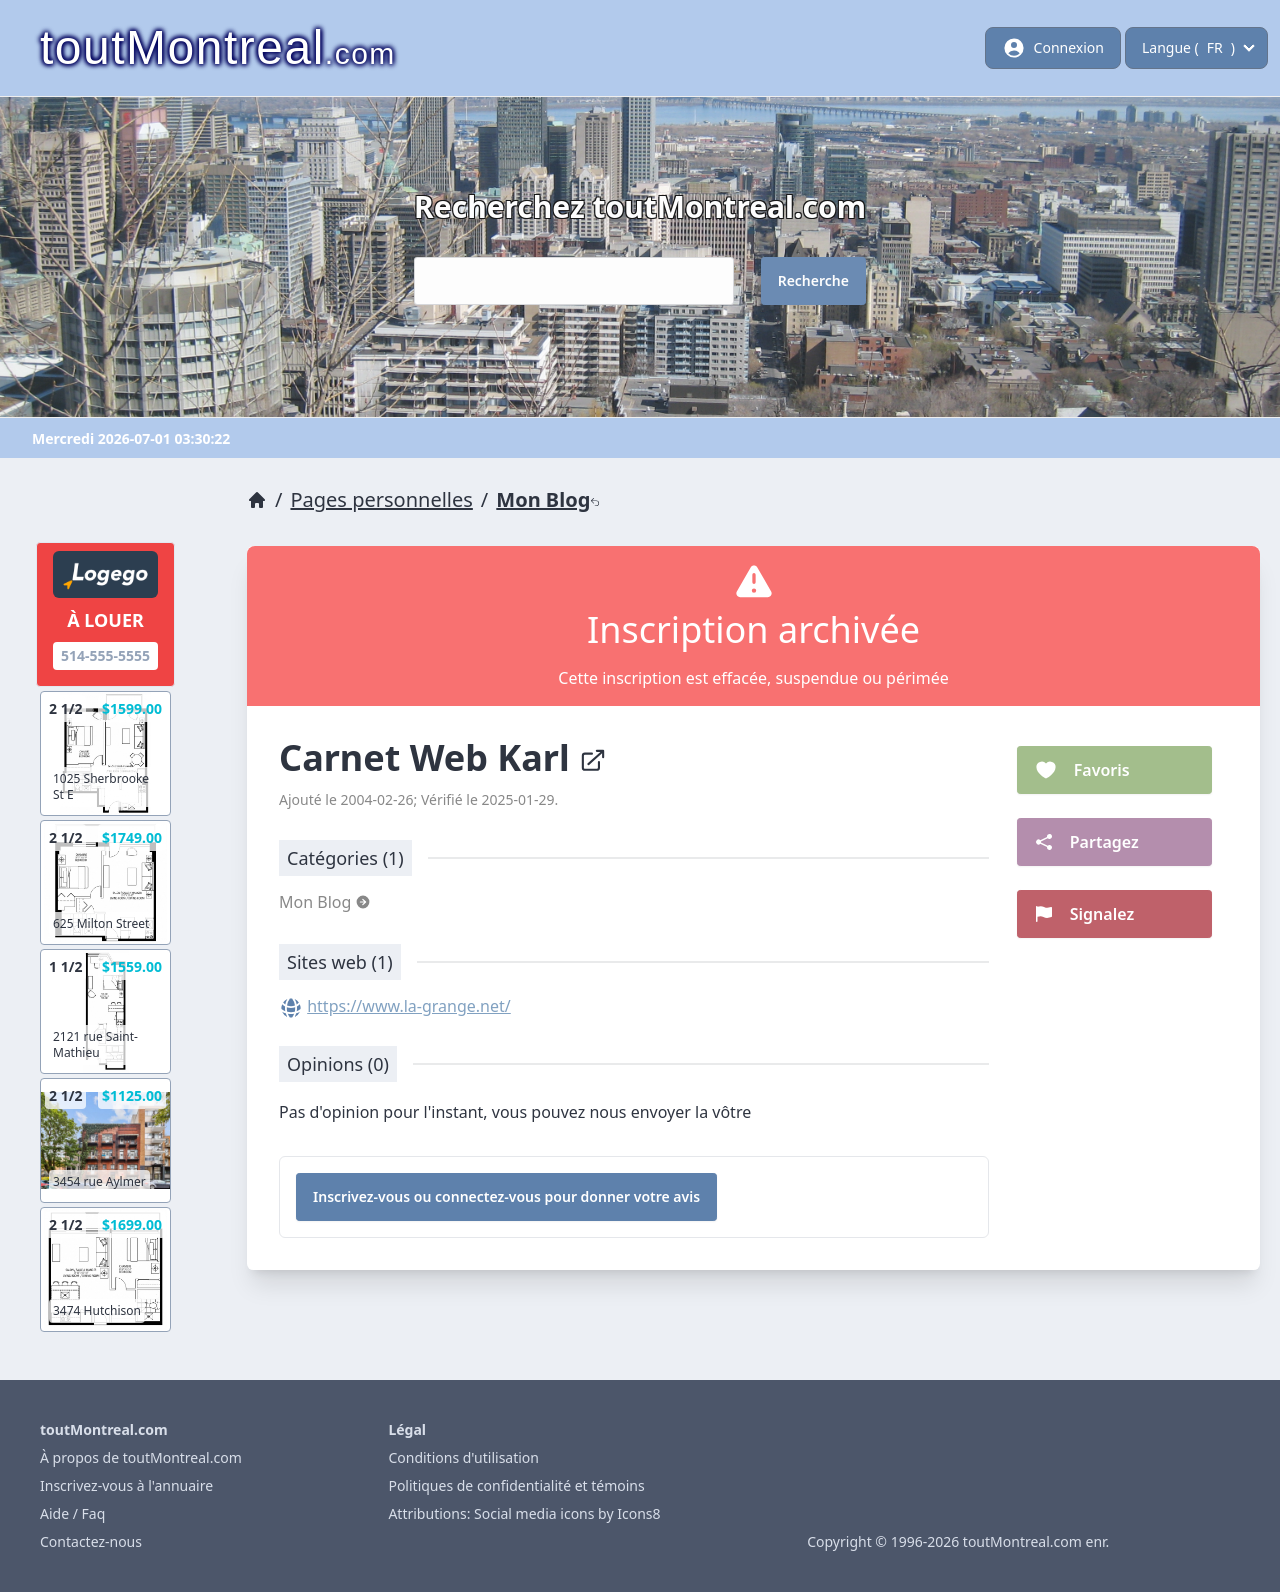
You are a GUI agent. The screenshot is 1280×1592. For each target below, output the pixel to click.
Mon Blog (548, 499)
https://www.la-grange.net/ (409, 1006)
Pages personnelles (381, 499)
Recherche (813, 280)
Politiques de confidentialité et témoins (516, 1485)
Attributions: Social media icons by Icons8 (524, 1513)
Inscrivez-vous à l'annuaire (126, 1485)
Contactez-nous (91, 1541)
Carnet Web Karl (443, 757)
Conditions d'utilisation (463, 1457)
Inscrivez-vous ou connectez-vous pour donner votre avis (506, 1196)
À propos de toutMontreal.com (141, 1457)
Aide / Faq (72, 1513)
